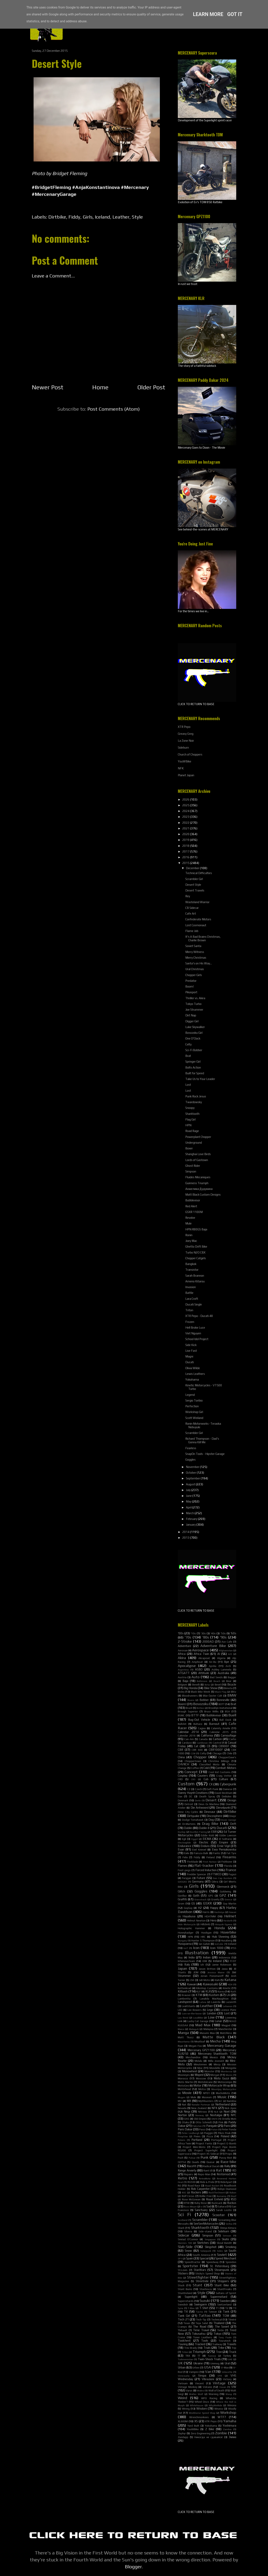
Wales (200, 2390)
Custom (186, 1783)
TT (199, 2355)
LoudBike (198, 2017)
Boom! (189, 986)
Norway (199, 2115)
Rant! (206, 2170)
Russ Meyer (190, 2206)
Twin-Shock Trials (209, 2359)
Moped (199, 2074)
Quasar (210, 2162)
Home (100, 387)
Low (211, 2017)
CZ (188, 1789)
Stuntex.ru (206, 2289)
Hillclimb (205, 1924)
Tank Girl (184, 2315)
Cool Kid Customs (220, 1772)
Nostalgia (216, 2115)
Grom (181, 1903)
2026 (186, 799)
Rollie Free (205, 2196)
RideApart (226, 2182)
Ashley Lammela (221, 1669)
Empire (223, 1842)
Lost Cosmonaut (195, 925)
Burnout (214, 1723)
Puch (180, 2157)
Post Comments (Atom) (113, 409)
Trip (234, 2347)
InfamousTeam (186, 1961)
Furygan (186, 1878)
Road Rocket (212, 2185)
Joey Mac (191, 1240)
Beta (207, 1684)
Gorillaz (182, 1895)
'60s (233, 1633)
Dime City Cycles (188, 1811)
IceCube (219, 1944)
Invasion (190, 1287)
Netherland (222, 2104)
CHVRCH (183, 1764)
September (193, 1478)
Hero (213, 1920)
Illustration (197, 1952)
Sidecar (183, 2235)
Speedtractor (193, 2262)
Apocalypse (187, 1666)
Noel (227, 2111)
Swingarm (200, 2304)
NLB (216, 2111)
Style (137, 217)
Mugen (181, 2097)
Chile (229, 1753)
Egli (184, 1838)
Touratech (225, 2340)
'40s (213, 1633)
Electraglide (184, 1842)
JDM (195, 1972)
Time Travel (201, 2330)
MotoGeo (183, 2085)
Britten (200, 1708)
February (192, 1519)
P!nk (220, 2122)
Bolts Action (193, 1067)
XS (196, 2421)
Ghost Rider (192, 1165)
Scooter (218, 2215)
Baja (185, 1681)
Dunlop (182, 1832)
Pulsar (192, 2157)
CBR (180, 1749)
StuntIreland (185, 2293)
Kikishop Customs (207, 1988)
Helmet (230, 1916)
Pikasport (191, 992)
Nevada (182, 2108)
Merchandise (193, 2057)
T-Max (191, 2308)
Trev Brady (190, 2347)
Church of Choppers (190, 754)
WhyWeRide (215, 2405)
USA (207, 2367)
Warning (213, 2394)
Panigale (211, 2125)
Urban (182, 2367)
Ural (227, 2363)
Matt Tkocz (186, 2037)
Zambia (227, 2429)
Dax (180, 1796)
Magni (189, 1356)
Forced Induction (206, 1870)
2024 (186, 811)
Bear (228, 1681)
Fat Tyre (231, 1853)
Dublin (188, 1828)
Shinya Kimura (228, 2227)
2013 (186, 1537)
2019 (186, 839)
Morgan (214, 2074)
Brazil (189, 1707)
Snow (188, 2250)
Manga (183, 2033)
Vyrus (189, 2390)
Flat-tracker (204, 1865)
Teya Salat (202, 2323)
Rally (227, 2166)
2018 (186, 845)
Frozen (189, 1321)
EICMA (207, 1838)
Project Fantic (204, 2143)
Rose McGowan (191, 2199)
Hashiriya (219, 1912)
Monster (209, 2071)
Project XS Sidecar (208, 2153)
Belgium (182, 1684)
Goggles (190, 1459)
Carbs (232, 1739)
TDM (225, 2315)
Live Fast (191, 1350)
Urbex (195, 2367)
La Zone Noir (186, 740)
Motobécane (205, 2082)
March (190, 1513)
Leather (120, 217)
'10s (193, 1633)
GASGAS (182, 1881)
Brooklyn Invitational (220, 1707)
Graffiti (182, 1899)
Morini (229, 2075)
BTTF (195, 1715)
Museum (207, 2097)
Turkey (227, 2355)
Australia (223, 1673)
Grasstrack (200, 1899)
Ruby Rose (200, 2202)
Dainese (227, 1789)
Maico (181, 2029)
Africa (182, 1653)
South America (201, 2254)
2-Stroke (185, 1641)
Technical (216, 2319)
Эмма (232, 2437)
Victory (227, 2379)
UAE (230, 2359)
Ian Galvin (204, 1943)
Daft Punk (212, 1789)
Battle (189, 1292)
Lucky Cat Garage (197, 2021)
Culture (223, 1779)
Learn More (208, 14)
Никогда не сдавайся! (208, 2437)
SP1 (180, 2258)
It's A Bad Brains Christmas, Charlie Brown (203, 938)
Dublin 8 (204, 1828)
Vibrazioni (208, 2379)
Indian (207, 1957)
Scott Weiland (194, 1418)
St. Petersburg (219, 2266)
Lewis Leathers (195, 1373)
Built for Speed (194, 1073)
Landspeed (185, 2001)
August (191, 1484)
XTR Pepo (184, 726)
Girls (88, 217)
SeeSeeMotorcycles (206, 2223)
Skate (225, 2239)
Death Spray (207, 1796)
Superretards (186, 2300)
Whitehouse (196, 2405)
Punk (204, 2157)
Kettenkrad (184, 1988)
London (211, 2013)
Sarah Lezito (224, 2210)
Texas (187, 2323)
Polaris (181, 2140)
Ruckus (231, 2202)
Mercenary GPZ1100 (201, 2050)
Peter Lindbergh (190, 2133)
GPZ (222, 1895)
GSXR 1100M (194, 1212)
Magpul (226, 2025)
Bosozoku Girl (193, 1032)
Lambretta (184, 1998)
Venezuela (183, 2375)
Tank (226, 2311)
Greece (228, 1899)
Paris (227, 2125)
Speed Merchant (225, 2258)
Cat (196, 1746)
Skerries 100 (185, 2243)
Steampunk (222, 2269)
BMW (231, 1695)
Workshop (228, 2412)
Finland (210, 1857)
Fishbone (226, 1861)
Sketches (203, 2242)
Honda (219, 1928)
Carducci (187, 1742)
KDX (230, 1984)
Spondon (231, 2262)
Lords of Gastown (196, 1160)
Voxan (222, 2387)
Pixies (197, 2136)
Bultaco (197, 1723)
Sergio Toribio (194, 1400)
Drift (233, 1823)
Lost (188, 1084)
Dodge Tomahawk (193, 1819)
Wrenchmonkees (199, 2417)
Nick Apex (230, 2108)
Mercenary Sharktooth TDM (217, 2053)
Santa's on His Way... (198, 963)
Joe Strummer (194, 1009)
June (189, 1495)
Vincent (199, 2383)
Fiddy (74, 217)
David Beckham (223, 1792)
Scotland (182, 2220)
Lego (210, 2009)
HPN (188, 1125)
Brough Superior (188, 1711)
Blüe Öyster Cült (212, 1695)
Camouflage (228, 1735)
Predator (191, 980)
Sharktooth (192, 1113)
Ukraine (198, 2363)
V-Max (225, 2367)
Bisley (181, 1691)
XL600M (183, 2421)
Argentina (183, 1669)
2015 (186, 863)
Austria (182, 1677)
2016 (186, 857)
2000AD (208, 1641)
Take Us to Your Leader (200, 1079)
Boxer (189, 1148)
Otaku (185, 2122)
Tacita (199, 2311)
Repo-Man (204, 2174)
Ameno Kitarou (195, 1281)
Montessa (226, 2071)
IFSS (233, 1948)
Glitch (181, 1891)
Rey (187, 896)
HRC (203, 1936)
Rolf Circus (188, 2196)
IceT (186, 1948)
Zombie (221, 2433)
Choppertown (193, 1761)
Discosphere (214, 1816)
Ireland (217, 1961)
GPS (210, 1895)
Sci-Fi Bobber (193, 1050)
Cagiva (202, 1728)
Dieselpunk (223, 1807)
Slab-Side (185, 2247)
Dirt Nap (190, 1015)
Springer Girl (193, 1061)
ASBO (198, 1669)
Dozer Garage (228, 1820)
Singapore (210, 2239)
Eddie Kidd (207, 1835)
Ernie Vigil (223, 1846)
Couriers (203, 1775)
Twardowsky (193, 1102)
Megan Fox (195, 2045)
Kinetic (227, 1988)
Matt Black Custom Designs (203, 1194)
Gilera (215, 1881)
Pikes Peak (224, 2133)
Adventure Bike (213, 1646)
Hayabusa (189, 1916)
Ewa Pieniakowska (224, 1849)
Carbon (217, 1739)
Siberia (188, 2231)
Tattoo (205, 2315)
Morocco (183, 2078)
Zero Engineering (201, 2433)
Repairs (188, 2174)
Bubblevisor (192, 1200)
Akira (182, 1658)
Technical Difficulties (198, 873)
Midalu (198, 2060)
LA (228, 1995)
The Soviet (222, 2326)
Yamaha (229, 2421)
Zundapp (183, 2437)
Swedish (183, 2304)
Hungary (182, 1940)
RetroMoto (205, 2178)
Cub (206, 1779)
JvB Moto (204, 1980)
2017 (186, 851)
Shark (181, 2227)
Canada (203, 1739)
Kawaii (191, 1984)
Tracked (200, 2344)
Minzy (217, 2064)
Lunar (218, 2021)
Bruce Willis (211, 1711)
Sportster (190, 2266)
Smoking (230, 2247)
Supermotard (218, 2296)
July (188, 1490)
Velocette (227, 2372)
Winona (231, 2405)
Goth (196, 1895)
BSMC (181, 1715)
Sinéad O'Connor (188, 2239)
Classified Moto (209, 1764)
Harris (206, 1912)
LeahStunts (188, 2006)
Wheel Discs (202, 2401)
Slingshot (210, 2247)
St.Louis (182, 2269)
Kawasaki (210, 1984)
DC (190, 1796)
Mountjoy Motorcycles (223, 2089)
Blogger (133, 2566)
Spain (189, 2258)
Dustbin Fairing (198, 1832)
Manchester (225, 2029)
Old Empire (200, 2118)
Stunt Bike (222, 2285)
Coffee (195, 1768)
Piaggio (208, 2133)
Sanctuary (201, 2210)
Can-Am (189, 1739)
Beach (217, 1681)
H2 (200, 1907)
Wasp (229, 2394)
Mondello (214, 2067)
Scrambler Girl (194, 879)
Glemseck (223, 1886)
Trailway (217, 2344)
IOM (204, 1961)
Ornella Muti (229, 2118)
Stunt (197, 2285)
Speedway (212, 2262)
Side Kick (191, 1345)
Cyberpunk (228, 1784)
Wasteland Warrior (197, 902)
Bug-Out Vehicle (199, 1719)
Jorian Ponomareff (212, 1975)
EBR (214, 1831)
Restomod (223, 2174)
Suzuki (205, 2301)
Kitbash (183, 1991)
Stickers (183, 2273)
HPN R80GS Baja (196, 1229)
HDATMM (210, 1916)
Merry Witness (194, 952)
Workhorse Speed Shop (202, 2413)
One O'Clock (192, 1038)
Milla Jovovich (216, 2060)
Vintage (219, 2383)
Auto (195, 1677)
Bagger (232, 1677)
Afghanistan (226, 1650)
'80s (205, 1637)
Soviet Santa (193, 946)
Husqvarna (185, 1943)
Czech (198, 1789)
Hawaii (232, 1912)
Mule (188, 1223)
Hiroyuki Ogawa (223, 1924)
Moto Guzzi (221, 2078)
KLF (198, 1991)
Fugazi (232, 1874)
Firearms (229, 1857)
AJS (230, 1654)
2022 (186, 822)
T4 (186, 2311)
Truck (232, 2351)
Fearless (190, 1448)
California (207, 1735)
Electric (203, 1842)
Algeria (221, 1658)
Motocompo (225, 2082)
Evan (181, 1849)
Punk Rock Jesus (195, 1096)
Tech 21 (183, 2319)
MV (180, 2100)
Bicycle (231, 1684)
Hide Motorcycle (187, 1924)
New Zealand (199, 2108)
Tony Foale (224, 2337)
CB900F (224, 1746)
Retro (182, 2178)
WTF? (222, 2417)
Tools (204, 2340)
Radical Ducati (211, 2166)
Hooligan (206, 1932)
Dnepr (232, 1816)
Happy (214, 1907)
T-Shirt (203, 2308)
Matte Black (213, 2037)
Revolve (190, 1217)
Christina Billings (218, 1761)
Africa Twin (201, 1653)
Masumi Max (207, 2033)
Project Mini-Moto (194, 2147)
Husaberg (226, 1940)
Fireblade (192, 1861)
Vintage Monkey (187, 2386)
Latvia (203, 2002)
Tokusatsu (198, 2333)
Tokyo (217, 2333)
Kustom (214, 1995)
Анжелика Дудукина (199, 1188)
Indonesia (224, 1957)
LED (180, 2009)
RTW (187, 2202)
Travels (231, 2344)
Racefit (191, 2166)
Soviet (222, 2254)
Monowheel (189, 2071)
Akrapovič (204, 1658)
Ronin (188, 1235)
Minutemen (200, 2064)
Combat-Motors (226, 1768)
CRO (193, 1779)
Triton (189, 1310)
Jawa (225, 1968)
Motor (197, 2085)
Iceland (102, 217)
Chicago (217, 1753)
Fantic (216, 1853)
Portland (196, 2139)
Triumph (199, 2352)
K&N (217, 1980)
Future (201, 1878)
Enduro (205, 1846)
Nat (184, 2104)
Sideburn (183, 747)
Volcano (207, 2386)
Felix (185, 1857)
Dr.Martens (189, 1823)
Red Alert (191, 1206)
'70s (188, 1637)
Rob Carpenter (200, 2188)
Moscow (201, 2078)
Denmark (183, 1800)
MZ (220, 2101)
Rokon (233, 2192)
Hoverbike (228, 1932)
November (193, 1467)
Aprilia (212, 1666)
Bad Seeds (216, 1677)
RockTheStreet (217, 2192)
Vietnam (183, 2383)
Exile (186, 1853)
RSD (233, 2199)
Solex (220, 2251)
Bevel (218, 1684)
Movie (187, 2093)
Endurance (184, 1846)
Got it (234, 14)
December (193, 868)
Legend (190, 1394)
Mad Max (203, 2025)
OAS (186, 2118)
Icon (196, 1948)
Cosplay (182, 1775)
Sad (208, 2206)
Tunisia (212, 2355)
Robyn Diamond (226, 2188)
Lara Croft (191, 1298)
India (191, 1957)
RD (234, 2170)
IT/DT (233, 1961)
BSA (227, 1711)
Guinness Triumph (196, 1183)
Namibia (231, 2100)
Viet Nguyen (193, 1333)
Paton (214, 2129)
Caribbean (202, 1742)
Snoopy (190, 1107)
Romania (221, 2196)
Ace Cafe (226, 1641)
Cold (206, 1768)
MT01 (206, 2093)
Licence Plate (228, 2009)
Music (222, 2097)
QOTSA (182, 2162)
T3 (234, 2308)
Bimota (228, 1688)
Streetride (202, 2281)
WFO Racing (209, 2398)
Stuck (181, 2285)
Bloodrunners (190, 1695)
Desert (211, 1800)
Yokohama (192, 1379)
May (189, 1501)
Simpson (190, 1171)
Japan (182, 1968)
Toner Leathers (202, 2337)
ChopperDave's (227, 1757)
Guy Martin (229, 1903)
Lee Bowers (194, 2009)
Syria (180, 2308)
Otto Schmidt (204, 2122)
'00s (181, 1633)
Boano (190, 1700)
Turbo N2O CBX (195, 1252)
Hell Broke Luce (195, 1327)
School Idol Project (196, 1339)
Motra (202, 2089)
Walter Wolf (196, 2394)
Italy (187, 1964)
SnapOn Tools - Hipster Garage (205, 1453)
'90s (223, 1637)
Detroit (189, 1804)
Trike (221, 2347)
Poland (225, 2136)
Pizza (210, 2136)
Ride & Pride (207, 2182)
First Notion (210, 1861)
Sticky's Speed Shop (207, 2273)
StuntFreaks (224, 2289)
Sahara (222, 2206)
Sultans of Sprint (226, 2293)
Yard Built (193, 2425)
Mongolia (230, 2067)
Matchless (226, 2033)
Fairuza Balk (201, 1853)
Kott (233, 1991)
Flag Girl (190, 1119)
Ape (226, 1661)
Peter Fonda (229, 2129)
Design (231, 1800)
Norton (182, 2115)
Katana (230, 1980)
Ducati (189, 1362)
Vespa (202, 2375)
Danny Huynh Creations (193, 1792)
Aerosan (183, 1650)
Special (204, 2258)
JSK (192, 1980)
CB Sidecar (192, 907)
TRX (188, 2355)
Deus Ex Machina (209, 1804)
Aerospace (200, 1650)
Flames (182, 1865)
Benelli (196, 1684)
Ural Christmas (194, 969)
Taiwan (213, 2311)
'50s (223, 1633)
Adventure (184, 1646)
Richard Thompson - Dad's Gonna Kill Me (202, 1440)
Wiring (186, 2408)
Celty (188, 1044)
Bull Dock (225, 1719)
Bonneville (223, 1700)
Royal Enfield (214, 2199)
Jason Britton (207, 1968)
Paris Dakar (185, 2129)
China (181, 1757)
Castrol (217, 1742)
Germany (198, 1881)
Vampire (194, 2371)
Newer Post (47, 387)
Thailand (218, 2323)
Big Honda (190, 1688)
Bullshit (182, 1723)
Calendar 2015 (219, 1732)
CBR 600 (197, 1749)
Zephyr (182, 2433)
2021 (186, 828)
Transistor (192, 1269)
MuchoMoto (223, 2093)
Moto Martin (185, 2082)
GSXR (207, 1903)
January (191, 1524)
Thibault (182, 2330)
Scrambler (200, 2220)
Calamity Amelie (220, 1728)
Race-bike (228, 2162)
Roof (233, 2196)
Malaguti (194, 2029)
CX (211, 1784)
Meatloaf (199, 2041)
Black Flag (220, 1691)
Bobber (204, 1700)
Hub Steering (220, 1936)
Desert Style (193, 884)
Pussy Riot (225, 2157)
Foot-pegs (184, 1870)
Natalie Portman (201, 2104)
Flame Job (191, 931)
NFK (181, 768)
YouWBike (184, 761)
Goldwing (225, 1891)
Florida (228, 1865)
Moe (199, 2067)
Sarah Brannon (194, 1275)
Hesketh (228, 1920)
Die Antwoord (200, 1807)
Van (208, 2371)
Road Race (194, 2185)
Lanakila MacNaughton (214, 1998)
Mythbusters (206, 2100)
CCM (193, 1753)
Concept (191, 1772)
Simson (227, 2235)
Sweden (225, 2300)
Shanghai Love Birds (198, 1154)
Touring (183, 2344)
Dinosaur (209, 1811)
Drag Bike (210, 1823)
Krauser (186, 1995)
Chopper (200, 1757)
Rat (219, 2170)
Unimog (214, 2363)
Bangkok (190, 1264)
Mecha (215, 2041)
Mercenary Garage (221, 2045)
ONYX (214, 2119)
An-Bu (212, 1661)
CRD (180, 1779)
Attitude (203, 1673)
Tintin (220, 2330)
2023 (186, 816)
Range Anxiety (187, 2170)
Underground (193, 1142)
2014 (186, 1532)
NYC (233, 2115)
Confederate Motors (198, 919)
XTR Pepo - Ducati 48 (199, 1316)
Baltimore (202, 1681)
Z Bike (209, 2429)
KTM (199, 1995)
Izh (202, 1964)
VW (233, 2386)
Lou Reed (183, 2017)
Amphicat (197, 1661)
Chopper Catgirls (195, 1258)
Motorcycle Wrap (219, 2085)
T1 (217, 2308)
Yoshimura (229, 2425)
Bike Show (210, 1688)
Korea (221, 1991)
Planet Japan (186, 775)
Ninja (187, 2111)
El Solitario (225, 1838)
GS (193, 1903)
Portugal (216, 2139)
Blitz (233, 1691)
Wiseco (218, 2408)
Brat (188, 1055)
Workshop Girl (194, 1412)
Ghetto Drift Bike (196, 1246)
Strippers (223, 2281)
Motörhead (184, 2089)
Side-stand (205, 2231)
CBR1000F (216, 1749)
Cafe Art (190, 913)
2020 (186, 834)
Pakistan (197, 2126)
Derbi (198, 1800)
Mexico (214, 2057)
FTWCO (216, 1874)
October (191, 1472)
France (231, 1870)
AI (218, 1653)
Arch (228, 1666)
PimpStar (183, 2136)
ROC (184, 2192)
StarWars (200, 2269)
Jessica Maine (216, 1972)
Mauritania (184, 2041)
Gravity (215, 1899)
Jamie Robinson (221, 1964)
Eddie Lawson (227, 1835)
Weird (182, 2398)
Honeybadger (186, 1932)
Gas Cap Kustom (222, 1878)
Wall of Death (216, 2390)
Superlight (191, 2296)
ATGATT (184, 1673)
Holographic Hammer (191, 1928)
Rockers (196, 2192)
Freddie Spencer (196, 1874)
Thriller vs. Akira (195, 998)
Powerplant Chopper (198, 1136)
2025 (186, 805)
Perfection (192, 1406)
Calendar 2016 (187, 1735)
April (189, 1507)
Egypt (194, 1839)
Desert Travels (194, 890)
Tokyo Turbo (193, 1003)
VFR (219, 2375)
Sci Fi (184, 2214)
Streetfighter (198, 2277)
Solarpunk (205, 2251)
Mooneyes (184, 2074)
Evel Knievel (199, 1849)
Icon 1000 (217, 1948)
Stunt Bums (185, 2289)
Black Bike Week (200, 1691)
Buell (232, 1715)
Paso (202, 2129)
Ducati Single (193, 1304)
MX (189, 2100)
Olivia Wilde (192, 1368)
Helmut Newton (196, 1920)
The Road (199, 2326)
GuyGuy (188, 1907)
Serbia (229, 2223)
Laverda (215, 2001)
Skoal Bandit (224, 2242)
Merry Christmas (195, 957)
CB (208, 1746)
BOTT (221, 1704)
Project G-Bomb (226, 2143)
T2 (226, 2308)
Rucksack (217, 2202)
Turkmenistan (185, 2359)
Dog (211, 1819)
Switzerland (224, 2304)
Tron (219, 2351)
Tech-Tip (201, 2319)
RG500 (191, 2182)
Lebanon (227, 2006)
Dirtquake (193, 1816)
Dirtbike (57, 217)
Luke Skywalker (195, 1027)
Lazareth (231, 2001)
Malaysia (208, 2029)
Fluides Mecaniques (197, 1177)
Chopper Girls (193, 975)
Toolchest (184, 2340)
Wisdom (201, 2408)
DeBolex (226, 1796)
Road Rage (192, 1131)
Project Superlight (206, 2150)
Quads (195, 2162)
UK (180, 2363)
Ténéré (232, 2319)
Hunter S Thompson (203, 1940)
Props (228, 2153)
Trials (207, 2347)
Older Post (151, 387)
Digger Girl (192, 1021)
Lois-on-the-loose (192, 2013)
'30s (203, 1633)
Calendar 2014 (188, 1732)
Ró (179, 2185)
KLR (208, 1991)
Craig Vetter (224, 1775)
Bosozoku (201, 1704)
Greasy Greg (185, 733)
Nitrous (202, 2111)
